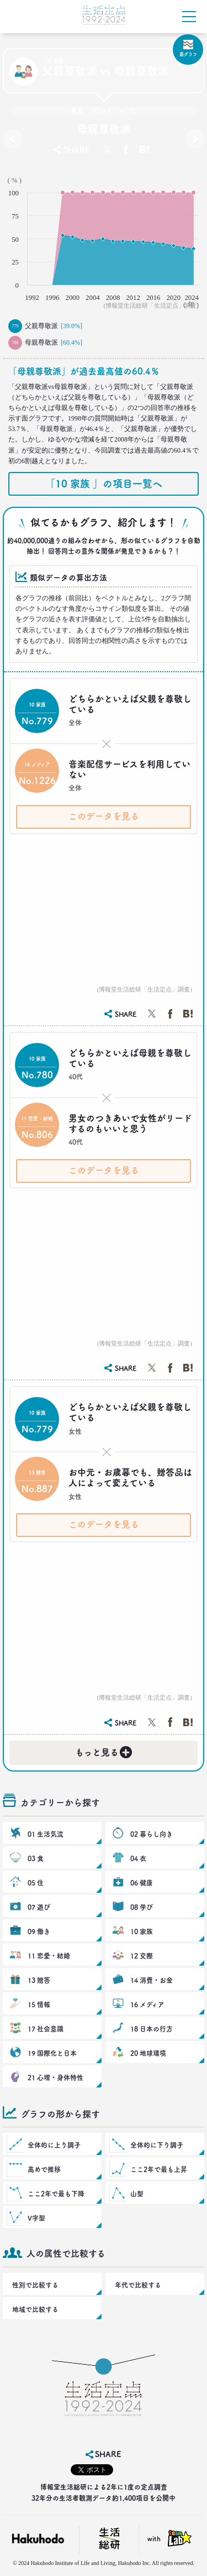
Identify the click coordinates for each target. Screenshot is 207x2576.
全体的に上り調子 (54, 2145)
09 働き (39, 1931)
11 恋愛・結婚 (49, 1955)
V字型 (36, 2218)
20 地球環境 (148, 2053)
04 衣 (138, 1858)
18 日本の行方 (151, 2029)
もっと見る (104, 1750)
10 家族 (141, 1931)
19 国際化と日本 (52, 2053)
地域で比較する (35, 2309)
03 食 (36, 1858)
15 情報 (39, 2004)
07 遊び (39, 1907)
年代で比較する (138, 2285)
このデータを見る (103, 816)
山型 (137, 2193)
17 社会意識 (45, 2029)
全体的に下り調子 (156, 2145)
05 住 (36, 1882)
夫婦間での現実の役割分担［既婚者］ (194, 141)
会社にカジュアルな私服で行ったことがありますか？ (12, 141)
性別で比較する (35, 2285)
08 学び (141, 1907)
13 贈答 (39, 1980)
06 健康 (141, 1882)
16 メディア (147, 2004)
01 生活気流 (45, 1834)
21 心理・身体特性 (55, 2077)
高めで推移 (44, 2169)
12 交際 (141, 1955)
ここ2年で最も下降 (56, 2193)
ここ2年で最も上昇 (158, 2169)
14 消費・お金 (151, 1980)
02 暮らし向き (151, 1834)
